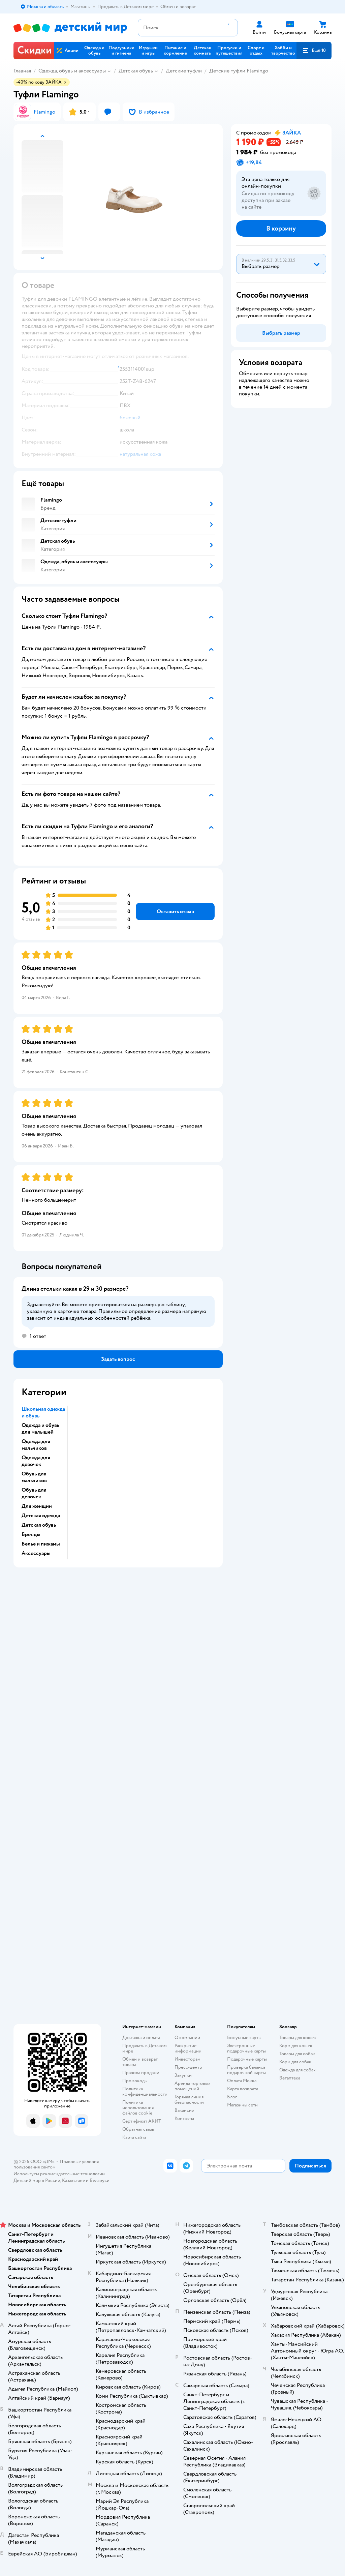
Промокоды (135, 2081)
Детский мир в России (36, 2180)
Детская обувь (136, 70)
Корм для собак (295, 2062)
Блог (232, 2097)
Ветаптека (289, 2078)
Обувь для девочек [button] (34, 1493)
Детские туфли (184, 70)
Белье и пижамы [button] (41, 1543)
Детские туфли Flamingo (238, 70)
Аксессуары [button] (36, 1553)
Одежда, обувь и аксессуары (72, 70)
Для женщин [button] (37, 1506)
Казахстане (73, 2180)
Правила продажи (140, 2072)
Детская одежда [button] (41, 1515)
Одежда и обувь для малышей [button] (40, 1428)
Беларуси (99, 2180)
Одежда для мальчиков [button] (36, 1444)
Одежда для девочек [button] (36, 1461)
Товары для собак (297, 2054)
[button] (314, 50)
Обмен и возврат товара (140, 2061)
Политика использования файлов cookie (138, 2107)
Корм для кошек (295, 2045)
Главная (22, 70)
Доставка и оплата (141, 2037)
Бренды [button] (31, 1534)
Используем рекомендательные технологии (59, 2174)
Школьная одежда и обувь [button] (43, 1412)
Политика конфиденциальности (144, 2091)
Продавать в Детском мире (144, 2048)
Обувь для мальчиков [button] (34, 1477)
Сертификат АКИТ (141, 2121)
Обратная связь (138, 2129)
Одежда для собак (297, 2070)
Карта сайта (134, 2137)
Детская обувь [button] (39, 1525)
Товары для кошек (297, 2037)
